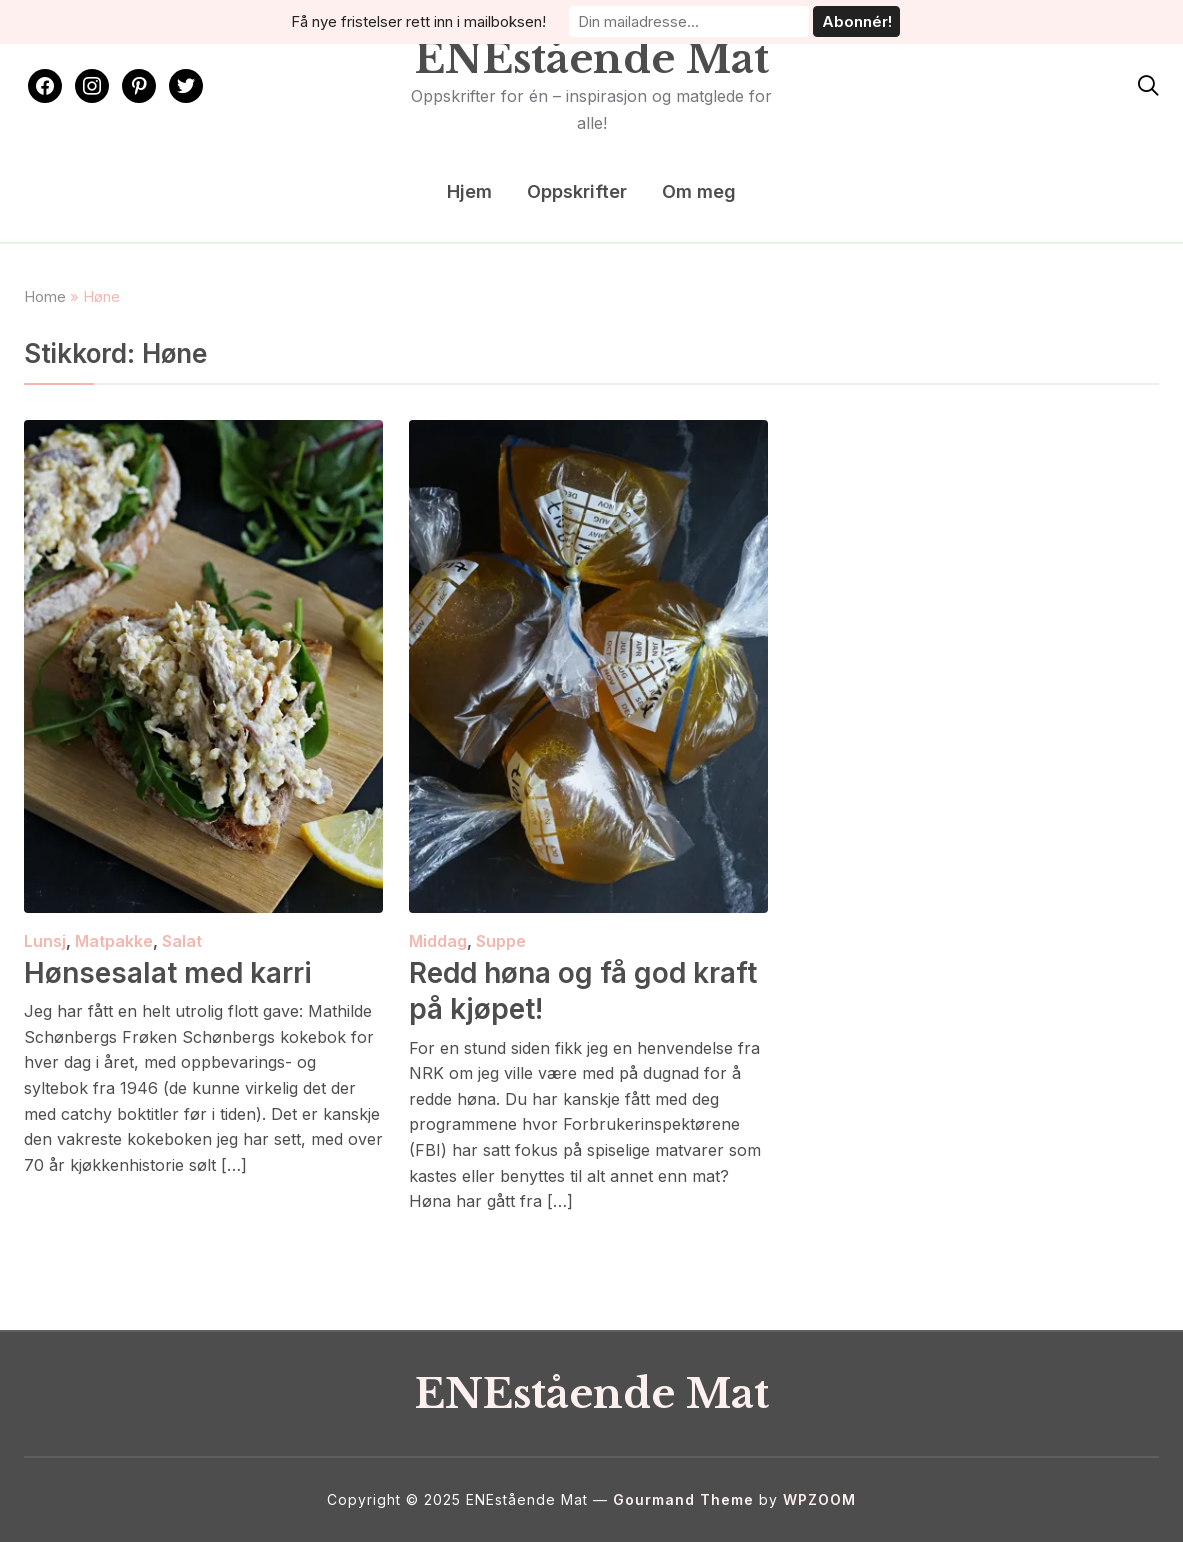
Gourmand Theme (683, 1499)
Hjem (469, 191)
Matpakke (114, 941)
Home (45, 296)
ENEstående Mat (592, 59)
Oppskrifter (577, 191)
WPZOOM (819, 1499)
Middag (438, 941)
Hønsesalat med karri (168, 973)
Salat (182, 941)
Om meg (699, 191)
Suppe (501, 941)
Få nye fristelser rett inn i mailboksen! (418, 21)
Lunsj (45, 941)
